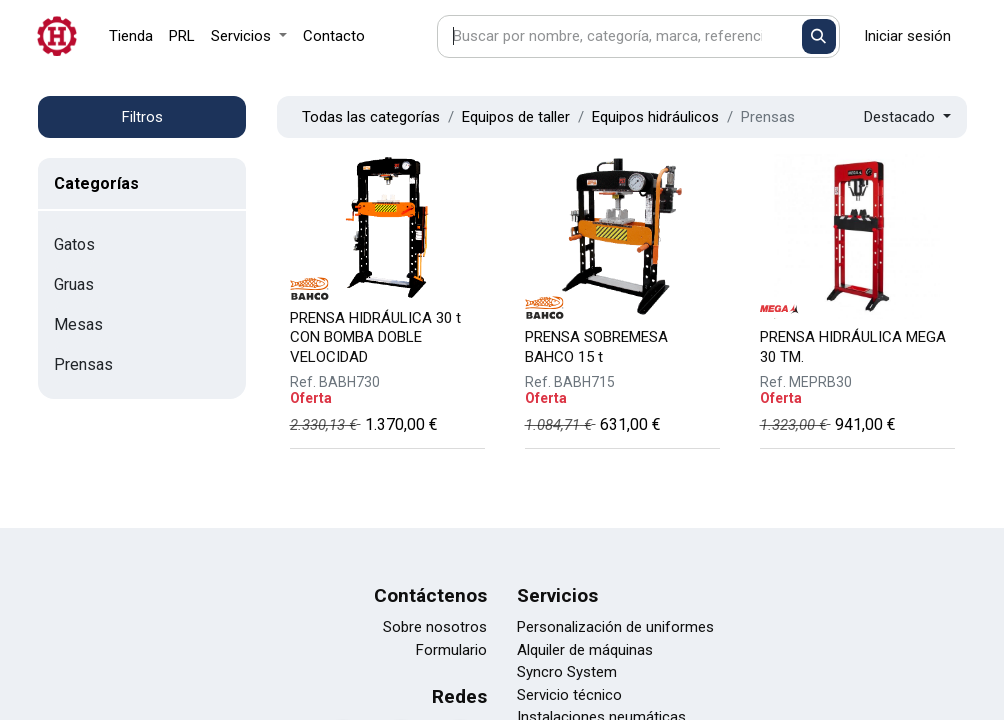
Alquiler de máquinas (585, 650)
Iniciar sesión (907, 36)
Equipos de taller (516, 117)
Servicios (557, 595)
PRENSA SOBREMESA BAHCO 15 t (596, 346)
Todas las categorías (371, 117)
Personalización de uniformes (615, 627)
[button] (907, 117)
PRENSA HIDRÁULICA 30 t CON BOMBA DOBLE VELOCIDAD (375, 337)
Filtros (142, 117)
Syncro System (567, 672)
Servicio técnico (569, 695)
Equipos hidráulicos (655, 117)
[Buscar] (819, 36)
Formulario (451, 650)
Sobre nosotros (435, 627)
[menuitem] (131, 36)
